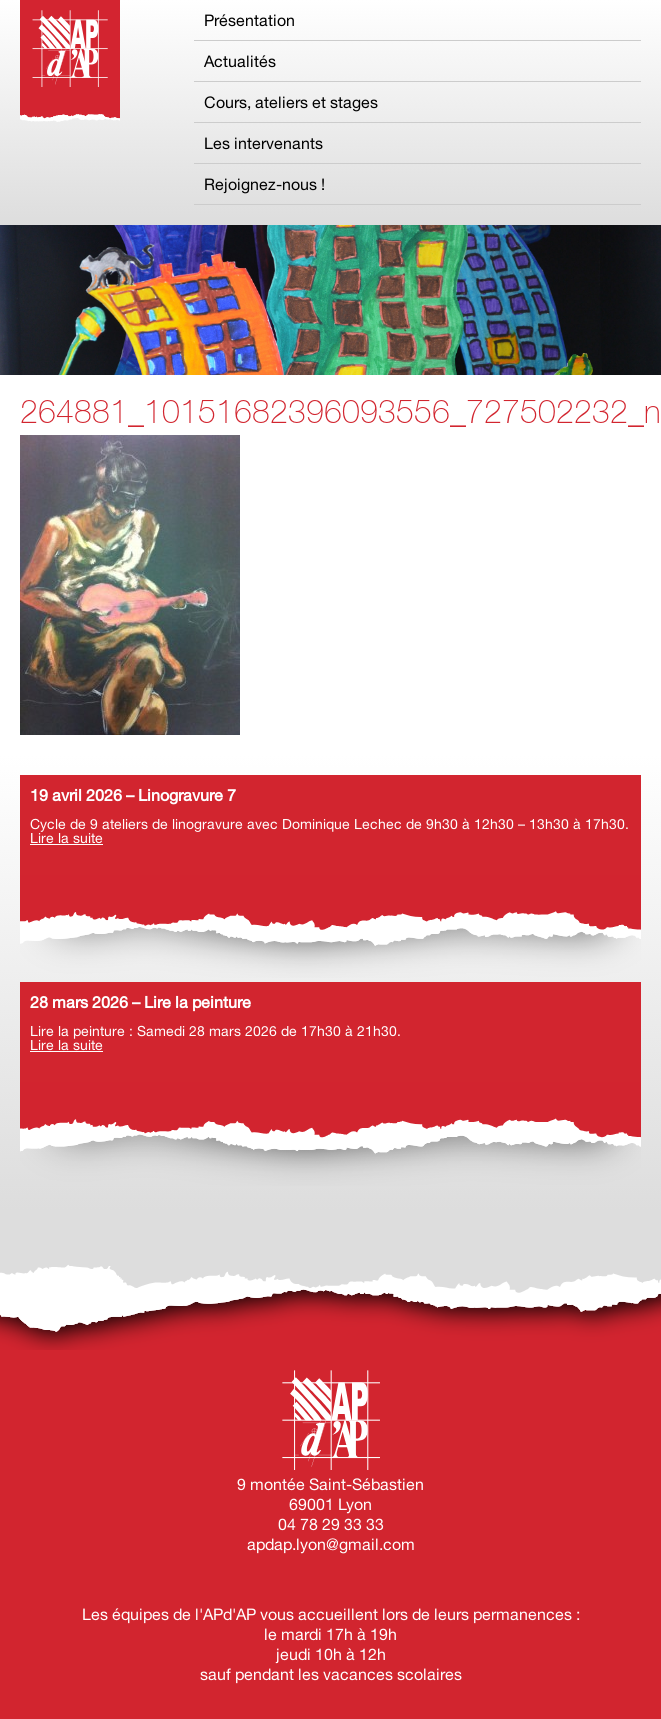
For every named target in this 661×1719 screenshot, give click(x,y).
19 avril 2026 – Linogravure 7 (133, 795)
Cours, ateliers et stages (291, 102)
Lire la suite (66, 838)
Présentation (249, 20)
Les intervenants (263, 143)
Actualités (240, 61)
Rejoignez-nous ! (264, 184)
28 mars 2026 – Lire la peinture (140, 1002)
